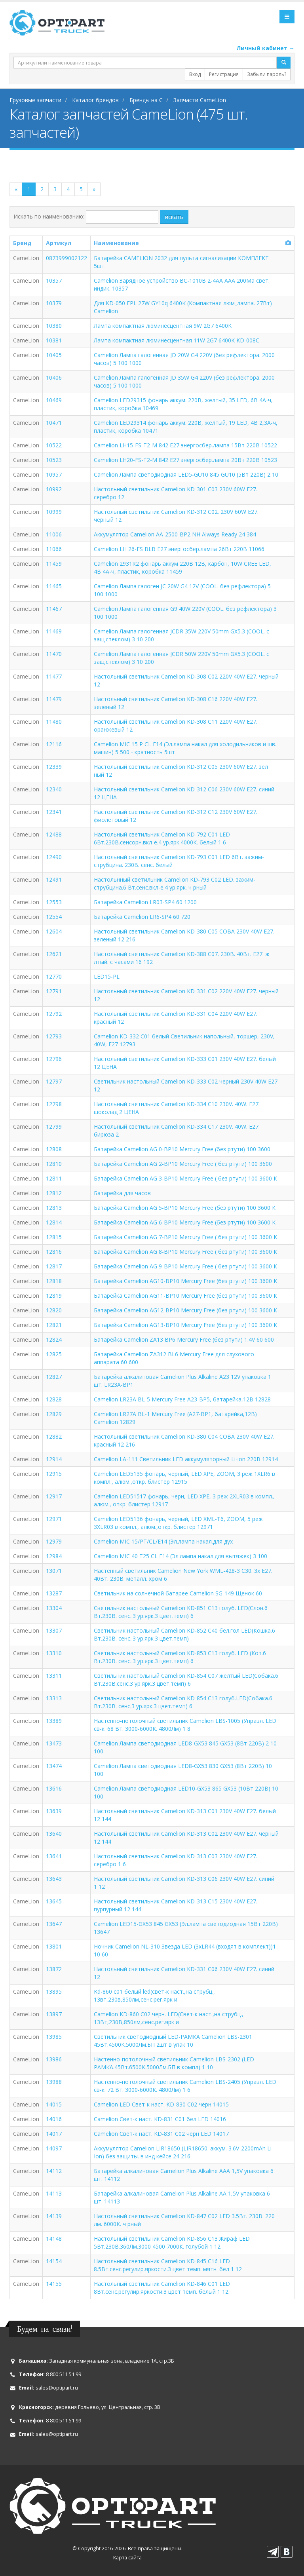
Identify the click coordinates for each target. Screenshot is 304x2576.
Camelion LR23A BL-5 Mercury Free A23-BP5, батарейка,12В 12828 (182, 1399)
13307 (54, 1630)
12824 (54, 1339)
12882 (54, 1436)
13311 (54, 1675)
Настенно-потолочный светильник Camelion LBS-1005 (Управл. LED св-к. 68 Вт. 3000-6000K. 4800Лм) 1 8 (185, 1724)
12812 (54, 1193)
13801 (54, 1946)
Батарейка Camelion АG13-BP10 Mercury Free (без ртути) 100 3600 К (185, 1325)
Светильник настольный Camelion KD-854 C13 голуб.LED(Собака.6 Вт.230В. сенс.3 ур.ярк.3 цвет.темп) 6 (183, 1702)
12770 (54, 976)
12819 (54, 1295)
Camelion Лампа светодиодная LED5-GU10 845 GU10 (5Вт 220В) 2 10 (186, 474)
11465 (54, 586)
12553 (54, 902)
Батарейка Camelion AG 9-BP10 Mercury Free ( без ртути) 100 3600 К (185, 1266)
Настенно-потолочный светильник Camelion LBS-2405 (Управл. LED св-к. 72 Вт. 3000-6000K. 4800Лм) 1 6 (185, 2085)
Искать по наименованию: (48, 216)
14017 (54, 2133)
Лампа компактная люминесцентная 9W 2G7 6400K (163, 325)
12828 (54, 1399)
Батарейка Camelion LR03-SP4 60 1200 (145, 902)
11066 (54, 549)
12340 (54, 789)
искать (174, 217)
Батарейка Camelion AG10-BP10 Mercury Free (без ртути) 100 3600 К (185, 1281)
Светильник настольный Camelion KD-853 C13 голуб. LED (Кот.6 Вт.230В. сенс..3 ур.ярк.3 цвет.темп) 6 (180, 1657)
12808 (54, 1149)
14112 (54, 2171)
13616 (54, 1788)
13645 (54, 1901)
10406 (54, 377)
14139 (54, 2216)
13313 (54, 1698)
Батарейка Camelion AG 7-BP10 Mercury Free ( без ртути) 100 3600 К (185, 1237)
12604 (54, 931)
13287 (54, 1593)
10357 (54, 280)
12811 (54, 1178)
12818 (54, 1281)
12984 (54, 1556)
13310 (54, 1653)
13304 (54, 1608)
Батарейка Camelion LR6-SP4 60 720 (142, 916)
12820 (54, 1310)
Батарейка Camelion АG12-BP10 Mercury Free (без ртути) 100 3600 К (185, 1310)
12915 (54, 1473)
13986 (54, 2059)
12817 (54, 1266)
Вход (195, 74)
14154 (54, 2261)
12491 (54, 879)
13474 (54, 1766)
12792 (54, 1013)
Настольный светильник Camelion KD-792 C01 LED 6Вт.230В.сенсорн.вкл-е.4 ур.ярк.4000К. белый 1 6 (162, 838)
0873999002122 (66, 258)
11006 (54, 534)
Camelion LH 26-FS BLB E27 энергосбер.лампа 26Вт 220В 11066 (179, 549)
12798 (54, 1104)
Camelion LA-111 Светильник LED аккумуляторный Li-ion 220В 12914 (186, 1459)
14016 (54, 2119)
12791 (54, 991)
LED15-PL (107, 976)
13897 (54, 2014)
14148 (54, 2238)
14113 (54, 2193)
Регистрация (224, 74)
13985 (54, 2036)
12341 (54, 812)
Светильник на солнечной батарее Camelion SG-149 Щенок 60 (178, 1593)
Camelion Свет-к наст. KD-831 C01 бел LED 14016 (160, 2119)
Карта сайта (127, 2557)
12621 (54, 954)
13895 (54, 1991)
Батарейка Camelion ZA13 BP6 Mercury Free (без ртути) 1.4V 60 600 (184, 1339)
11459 (54, 563)
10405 (54, 355)
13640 (54, 1833)
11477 (54, 676)
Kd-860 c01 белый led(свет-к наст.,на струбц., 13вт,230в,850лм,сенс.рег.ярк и (154, 1995)
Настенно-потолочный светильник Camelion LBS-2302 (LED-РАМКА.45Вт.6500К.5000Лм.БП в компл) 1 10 (175, 2063)
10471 (54, 422)
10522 (54, 445)
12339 (54, 766)
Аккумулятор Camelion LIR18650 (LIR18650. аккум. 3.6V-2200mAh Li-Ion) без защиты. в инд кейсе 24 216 (184, 2152)
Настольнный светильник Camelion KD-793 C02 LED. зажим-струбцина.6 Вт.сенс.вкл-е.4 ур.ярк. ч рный (174, 883)
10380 (54, 325)
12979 (54, 1541)
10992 (54, 489)
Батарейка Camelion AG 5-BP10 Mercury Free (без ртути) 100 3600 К (185, 1207)
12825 (54, 1354)
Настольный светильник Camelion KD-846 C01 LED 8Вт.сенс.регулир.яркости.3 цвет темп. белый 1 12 (162, 2287)
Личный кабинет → (265, 48)
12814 (54, 1222)
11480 (54, 721)
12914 (54, 1459)
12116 (54, 744)
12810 (54, 1163)
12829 (54, 1414)
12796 (54, 1059)
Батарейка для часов (122, 1193)
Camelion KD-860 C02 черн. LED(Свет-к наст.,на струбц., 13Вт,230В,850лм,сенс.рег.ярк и (168, 2018)
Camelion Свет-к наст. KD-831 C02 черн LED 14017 (161, 2133)
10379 (54, 303)
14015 (54, 2104)
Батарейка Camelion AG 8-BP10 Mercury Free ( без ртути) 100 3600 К (185, 1251)
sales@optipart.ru (57, 2387)
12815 (54, 1237)
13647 (54, 1924)
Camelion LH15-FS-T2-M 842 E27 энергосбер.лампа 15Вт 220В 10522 (185, 445)
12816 (54, 1251)
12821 (54, 1325)
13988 (54, 2082)
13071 (54, 1570)
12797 (54, 1081)
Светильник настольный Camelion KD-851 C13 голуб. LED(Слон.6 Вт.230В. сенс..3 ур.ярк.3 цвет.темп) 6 (181, 1612)
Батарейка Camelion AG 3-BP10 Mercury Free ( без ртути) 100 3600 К (185, 1178)
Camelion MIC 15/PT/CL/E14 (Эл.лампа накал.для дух (163, 1541)
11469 (54, 631)
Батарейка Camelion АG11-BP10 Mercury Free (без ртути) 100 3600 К (185, 1295)
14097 (54, 2148)
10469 (54, 400)
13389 (54, 1720)
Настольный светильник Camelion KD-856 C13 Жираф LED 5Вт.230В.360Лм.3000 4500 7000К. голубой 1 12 (172, 2242)
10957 (54, 474)
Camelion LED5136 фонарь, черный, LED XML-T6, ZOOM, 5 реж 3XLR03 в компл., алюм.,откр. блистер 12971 (178, 1522)
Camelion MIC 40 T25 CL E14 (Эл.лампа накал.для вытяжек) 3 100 (180, 1556)
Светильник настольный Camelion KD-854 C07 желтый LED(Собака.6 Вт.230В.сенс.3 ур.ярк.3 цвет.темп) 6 (186, 1679)
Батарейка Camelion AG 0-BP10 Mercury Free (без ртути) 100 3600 (182, 1149)
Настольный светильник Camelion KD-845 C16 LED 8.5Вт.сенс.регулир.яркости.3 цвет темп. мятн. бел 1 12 (168, 2265)
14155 (54, 2283)
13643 (54, 1878)
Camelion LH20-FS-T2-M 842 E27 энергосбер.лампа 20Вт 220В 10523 (185, 460)
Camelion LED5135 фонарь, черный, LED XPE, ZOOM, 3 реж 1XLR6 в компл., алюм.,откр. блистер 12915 (184, 1477)
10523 (54, 460)
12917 (54, 1496)
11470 (54, 654)
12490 (54, 857)
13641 (54, 1856)
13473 (54, 1743)
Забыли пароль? (266, 74)
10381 (54, 340)
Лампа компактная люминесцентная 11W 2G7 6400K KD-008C (176, 340)
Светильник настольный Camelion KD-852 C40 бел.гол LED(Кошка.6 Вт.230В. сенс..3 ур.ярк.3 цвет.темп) (184, 1634)
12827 (54, 1376)
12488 (54, 834)
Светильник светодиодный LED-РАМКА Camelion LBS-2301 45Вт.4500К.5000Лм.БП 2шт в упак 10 (173, 2040)
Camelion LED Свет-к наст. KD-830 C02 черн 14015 (161, 2104)
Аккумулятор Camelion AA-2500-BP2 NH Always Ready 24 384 (175, 534)
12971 (54, 1519)
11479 (54, 699)
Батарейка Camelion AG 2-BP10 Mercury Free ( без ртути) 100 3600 (183, 1163)
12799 (54, 1126)
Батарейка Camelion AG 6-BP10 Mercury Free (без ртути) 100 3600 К (185, 1222)
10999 (54, 511)
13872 (54, 1969)
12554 (54, 916)
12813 (54, 1207)
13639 (54, 1811)
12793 (54, 1036)
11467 (54, 608)
